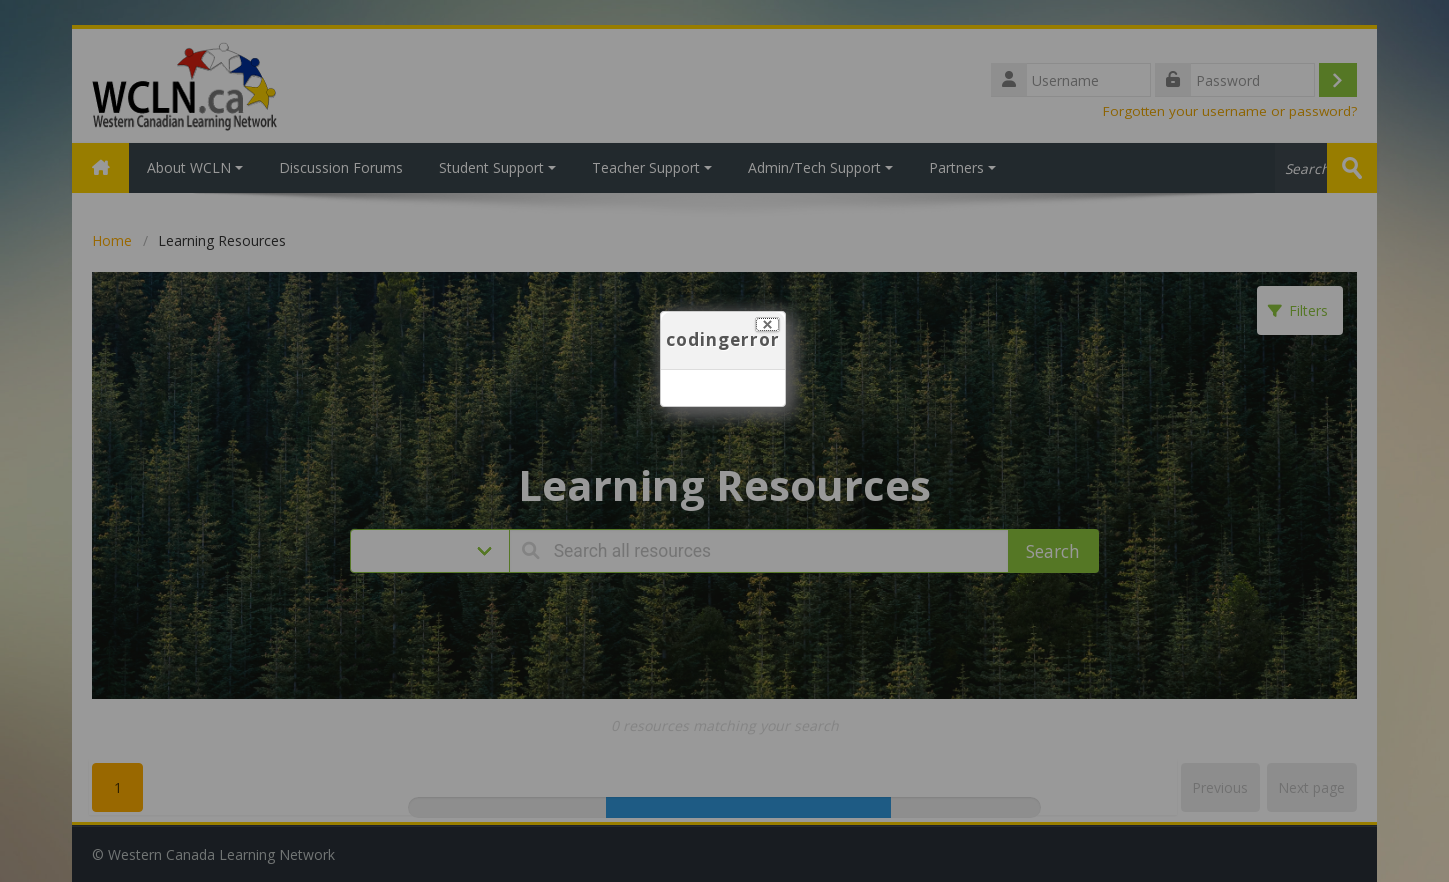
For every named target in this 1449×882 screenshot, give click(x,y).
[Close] (767, 324)
